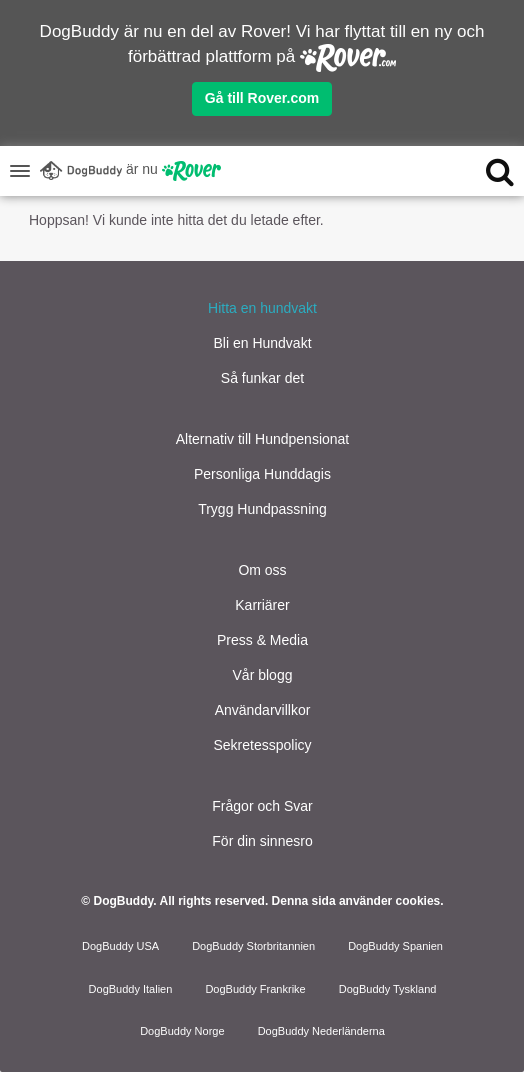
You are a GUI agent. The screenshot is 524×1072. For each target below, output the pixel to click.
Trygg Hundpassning (262, 509)
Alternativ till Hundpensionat (263, 439)
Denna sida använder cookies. (358, 901)
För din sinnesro (262, 841)
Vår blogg (263, 675)
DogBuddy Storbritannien (253, 946)
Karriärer (262, 605)
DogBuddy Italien (131, 989)
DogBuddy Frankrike (255, 989)
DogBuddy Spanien (395, 946)
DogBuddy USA (120, 946)
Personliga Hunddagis (262, 474)
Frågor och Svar (262, 806)
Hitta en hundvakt (262, 308)
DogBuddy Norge (182, 1031)
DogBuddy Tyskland (388, 989)
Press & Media (262, 640)
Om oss (262, 570)
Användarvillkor (263, 710)
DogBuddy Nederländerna (321, 1031)
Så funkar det (262, 378)
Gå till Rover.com (262, 98)
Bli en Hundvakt (262, 343)
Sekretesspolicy (262, 745)
